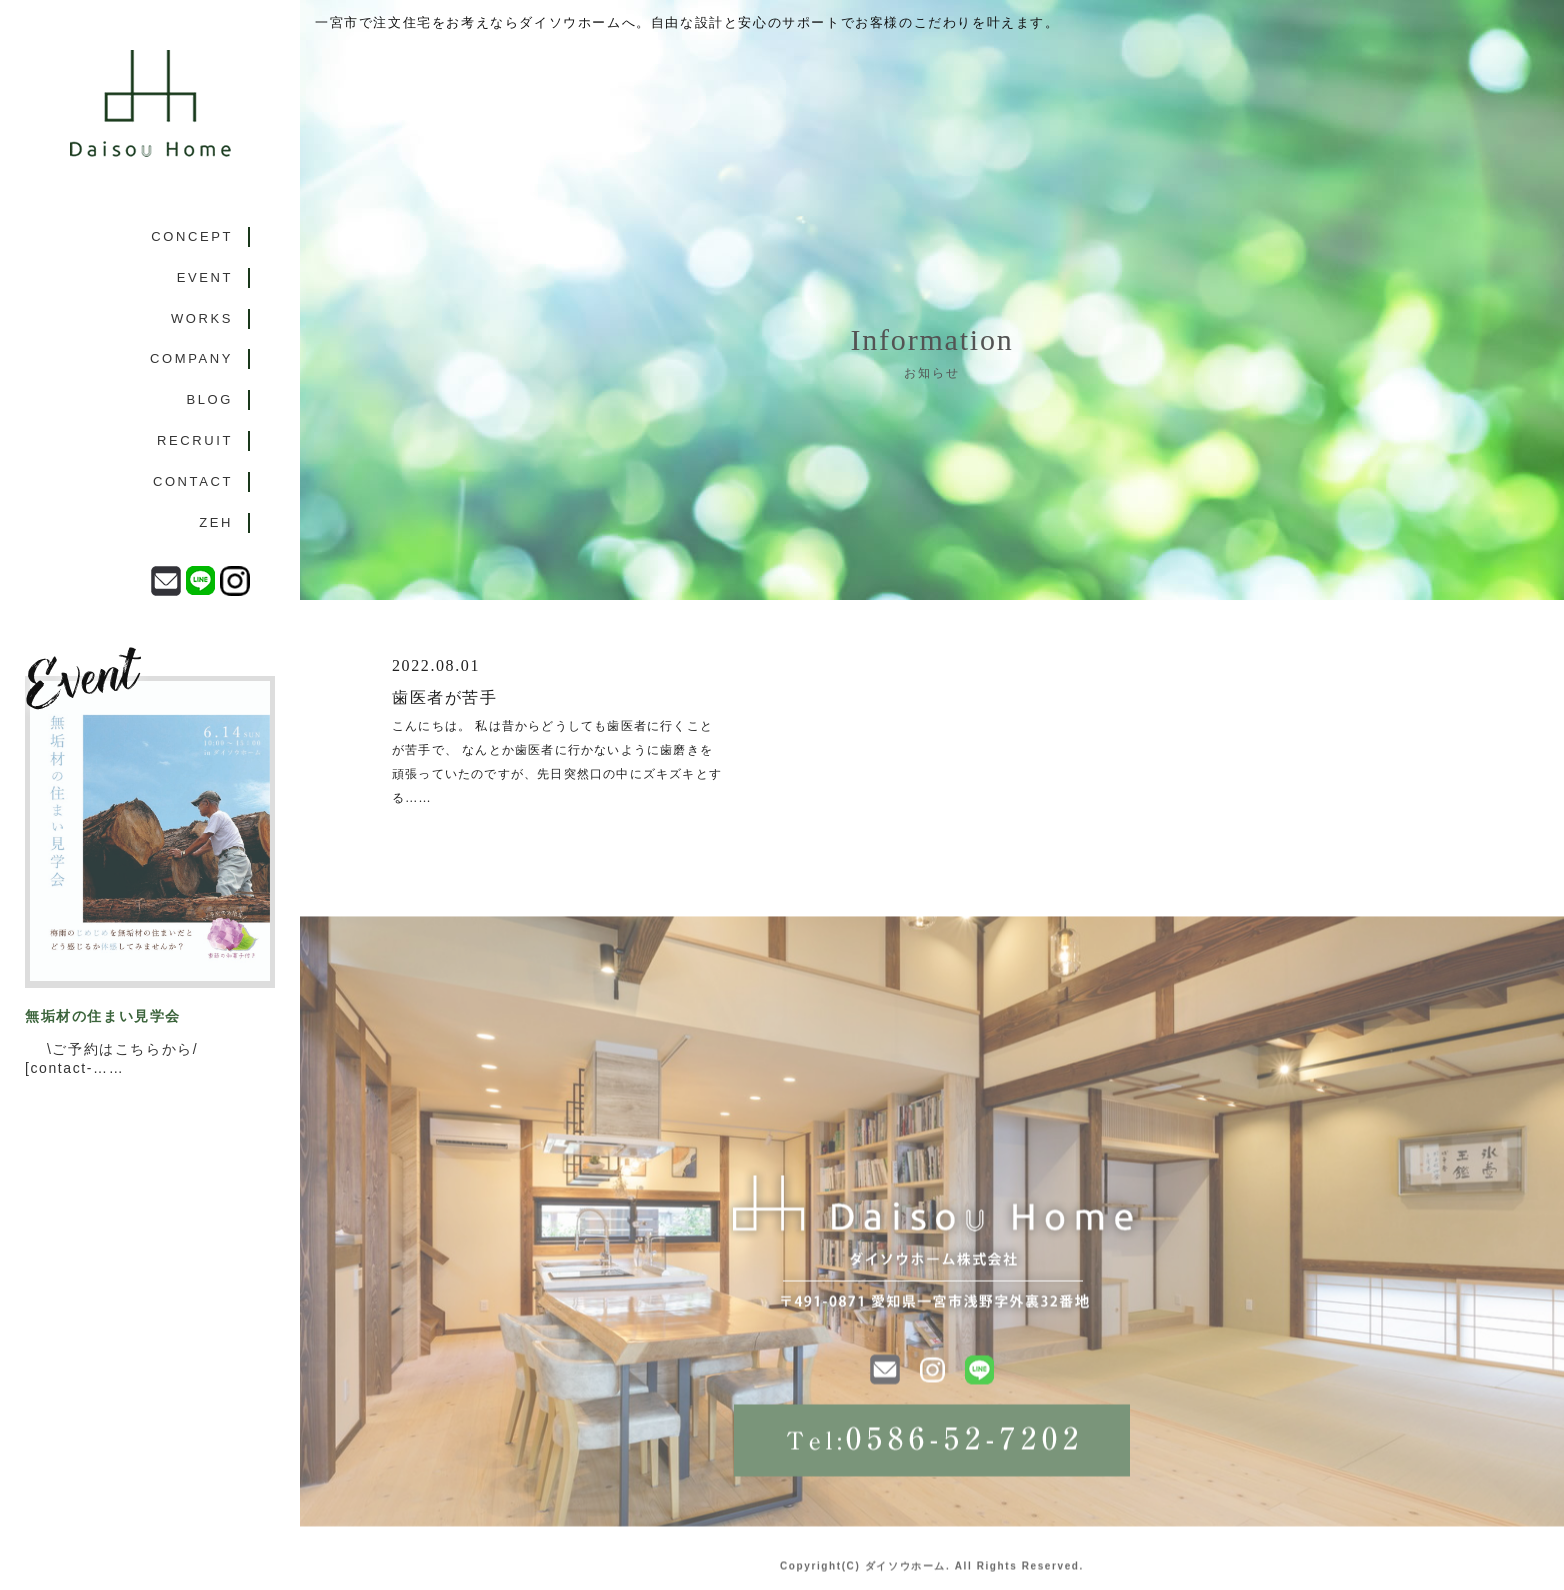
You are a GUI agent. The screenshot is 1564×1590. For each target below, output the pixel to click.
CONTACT (193, 481)
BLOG (209, 399)
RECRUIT (195, 440)
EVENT (205, 277)
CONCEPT (192, 236)
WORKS (202, 318)
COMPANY (191, 358)
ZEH (216, 522)
